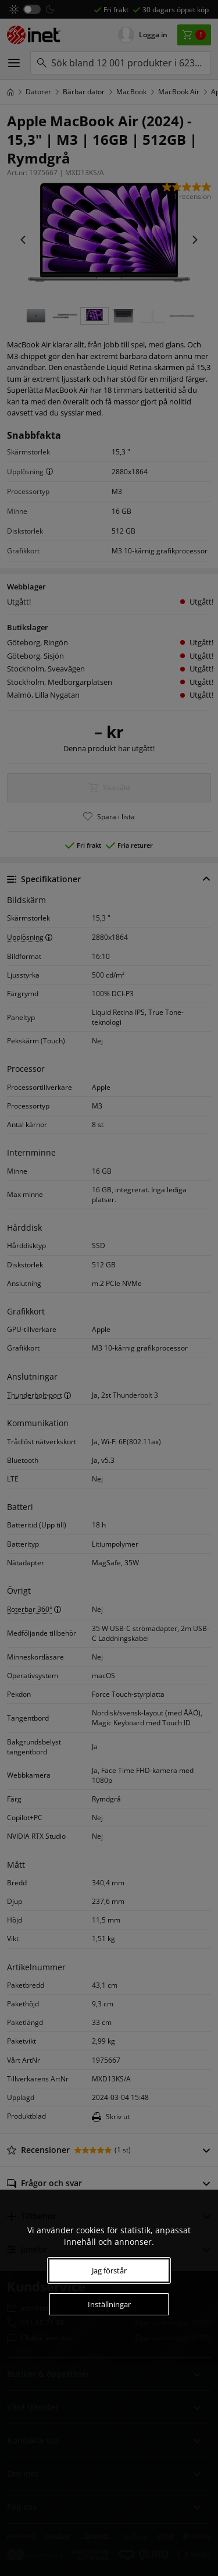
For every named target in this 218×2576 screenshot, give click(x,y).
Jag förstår (109, 2270)
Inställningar (109, 2304)
